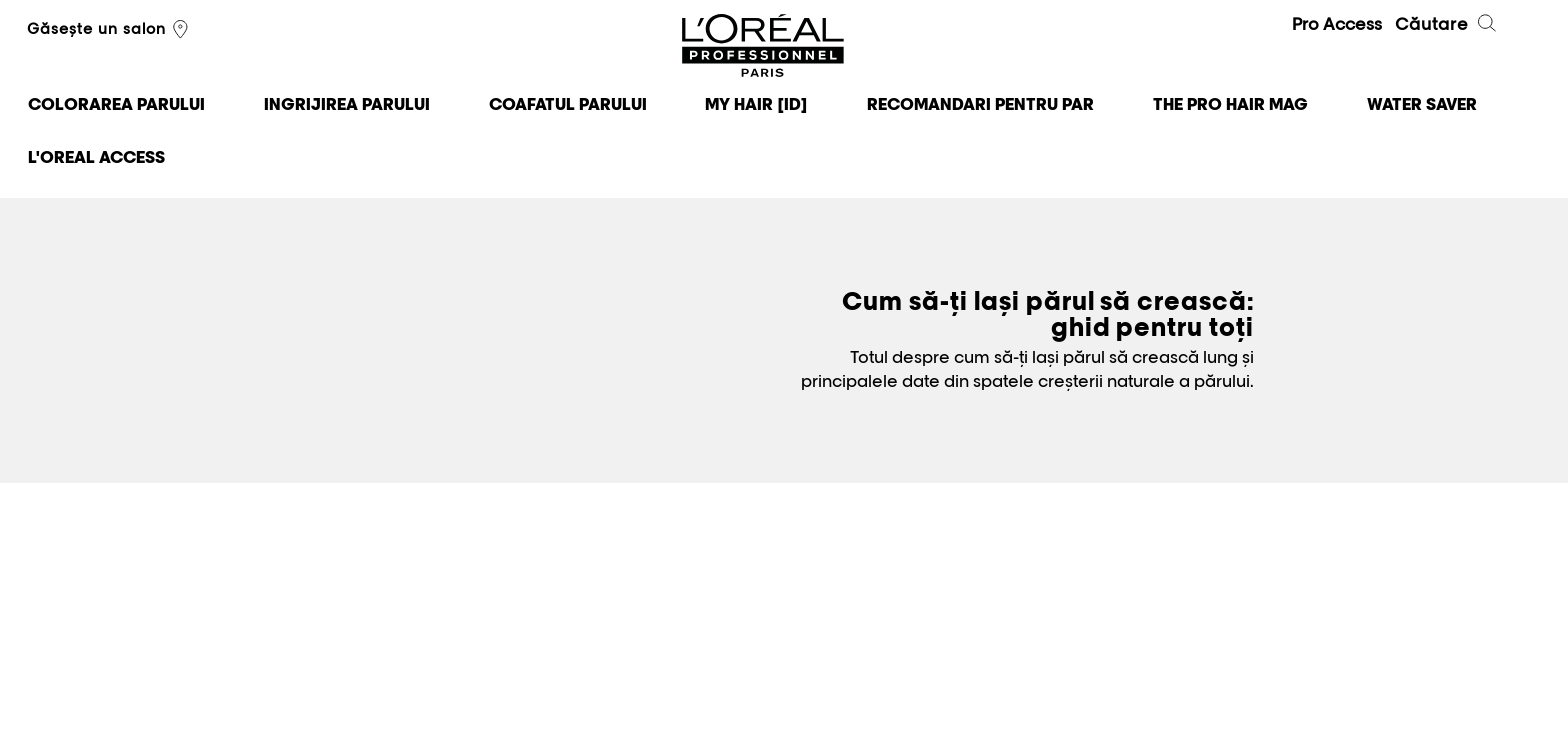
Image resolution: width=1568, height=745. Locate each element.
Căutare (1446, 26)
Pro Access (1337, 24)
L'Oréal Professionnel (763, 46)
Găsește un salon (110, 30)
